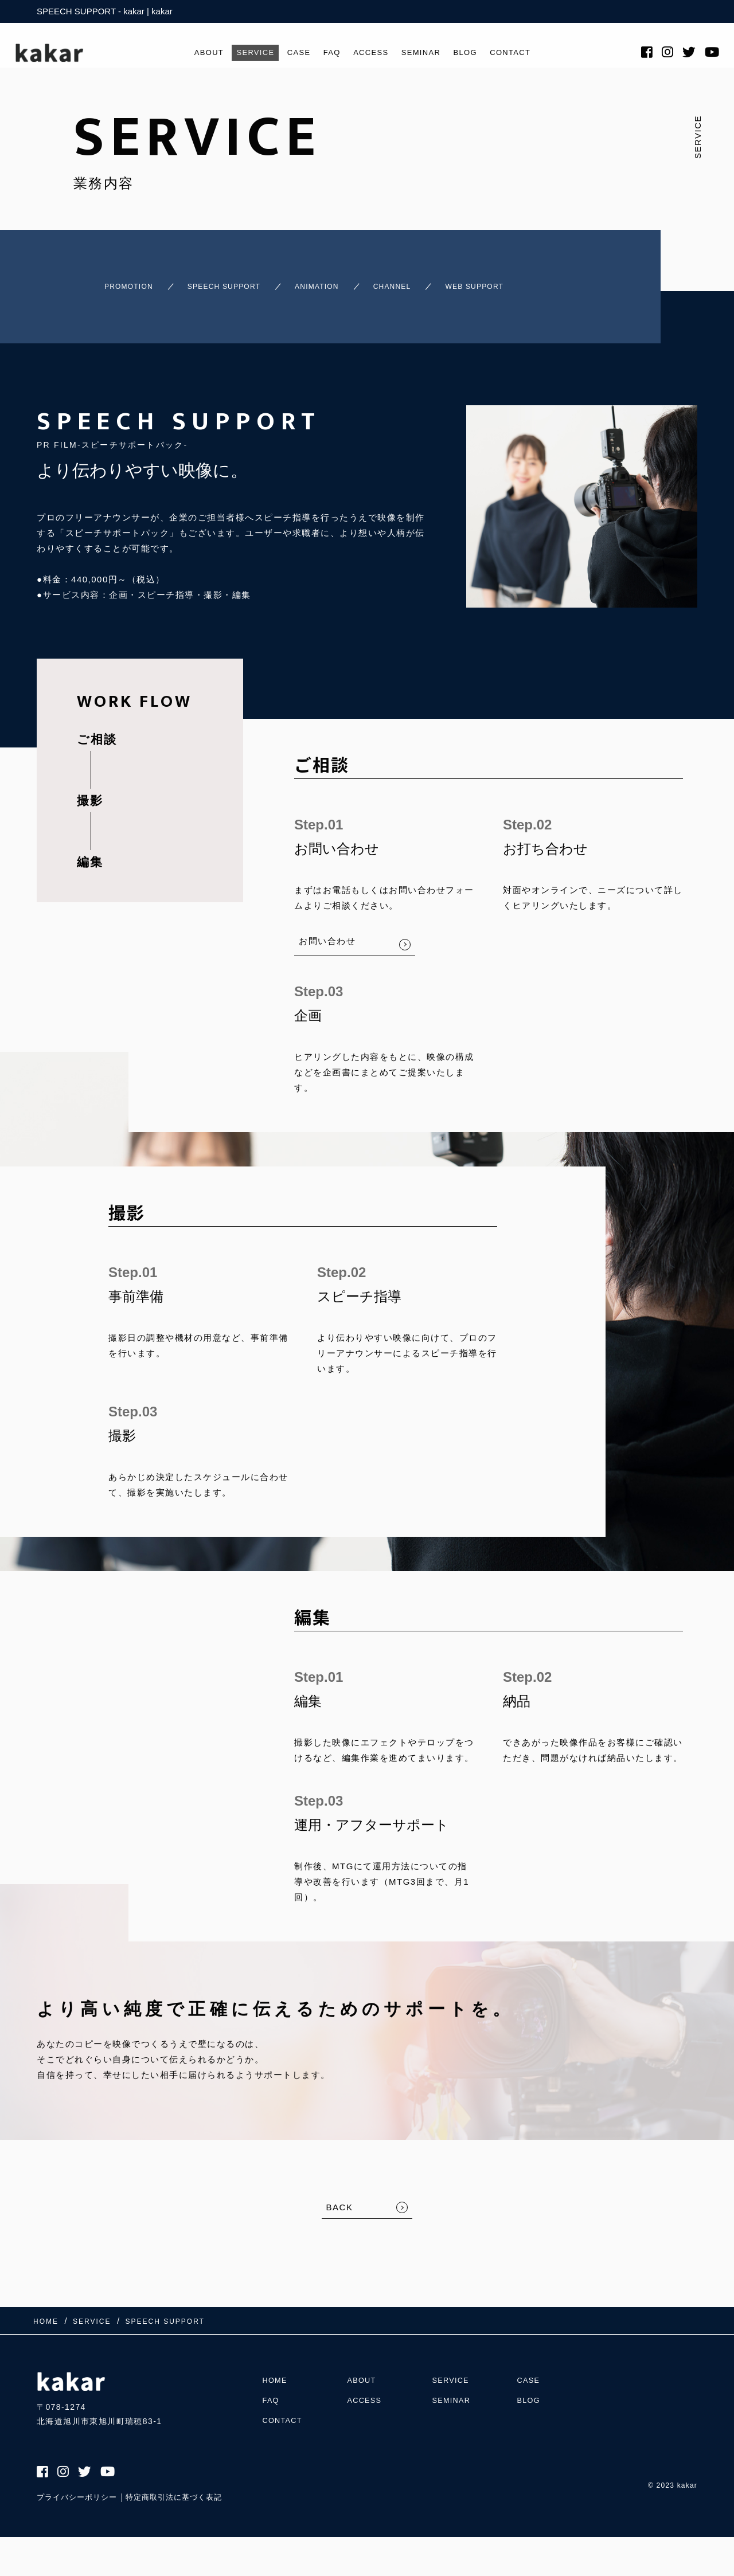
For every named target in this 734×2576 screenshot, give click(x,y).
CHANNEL (436, 281)
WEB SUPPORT (540, 281)
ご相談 (97, 728)
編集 (90, 851)
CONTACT (525, 58)
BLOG (476, 58)
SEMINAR (427, 58)
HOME (276, 2366)
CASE (292, 58)
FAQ (328, 58)
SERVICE (244, 58)
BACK (339, 2197)
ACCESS (371, 58)
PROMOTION (108, 281)
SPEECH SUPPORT (227, 281)
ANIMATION (343, 281)
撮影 (90, 790)
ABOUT (192, 58)
